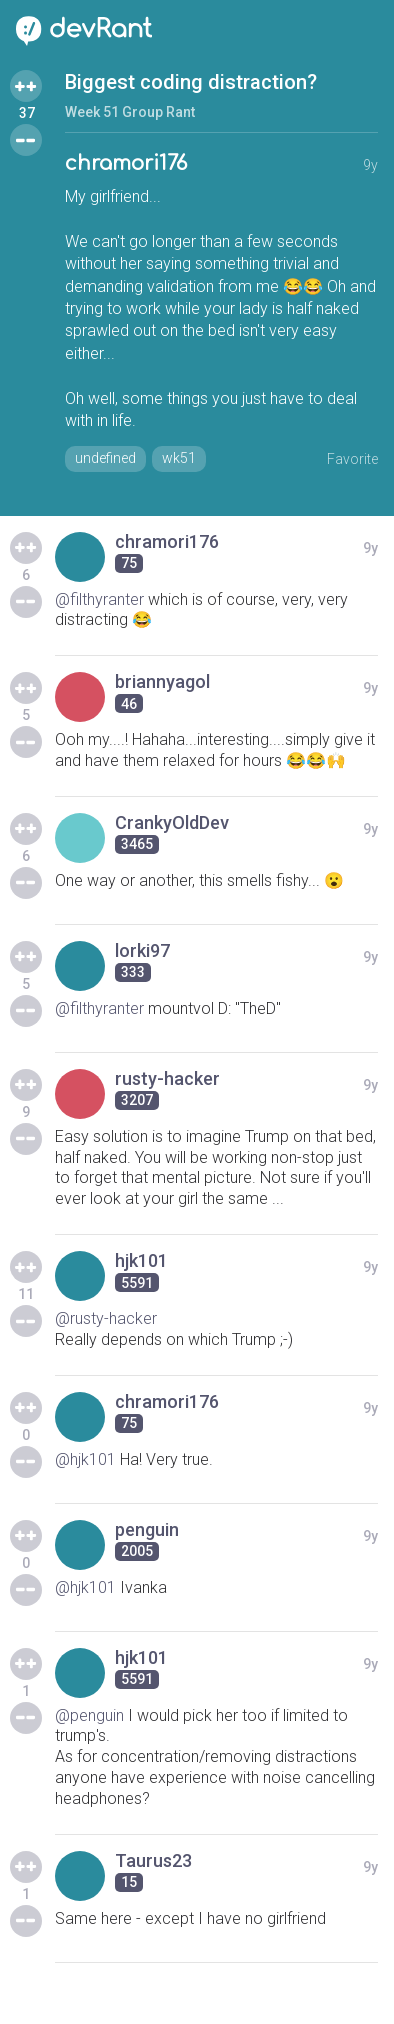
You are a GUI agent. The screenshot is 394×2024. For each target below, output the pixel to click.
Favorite (352, 459)
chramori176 (126, 163)
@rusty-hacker (106, 1318)
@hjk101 (85, 1459)
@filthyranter (99, 599)
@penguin (89, 1715)
